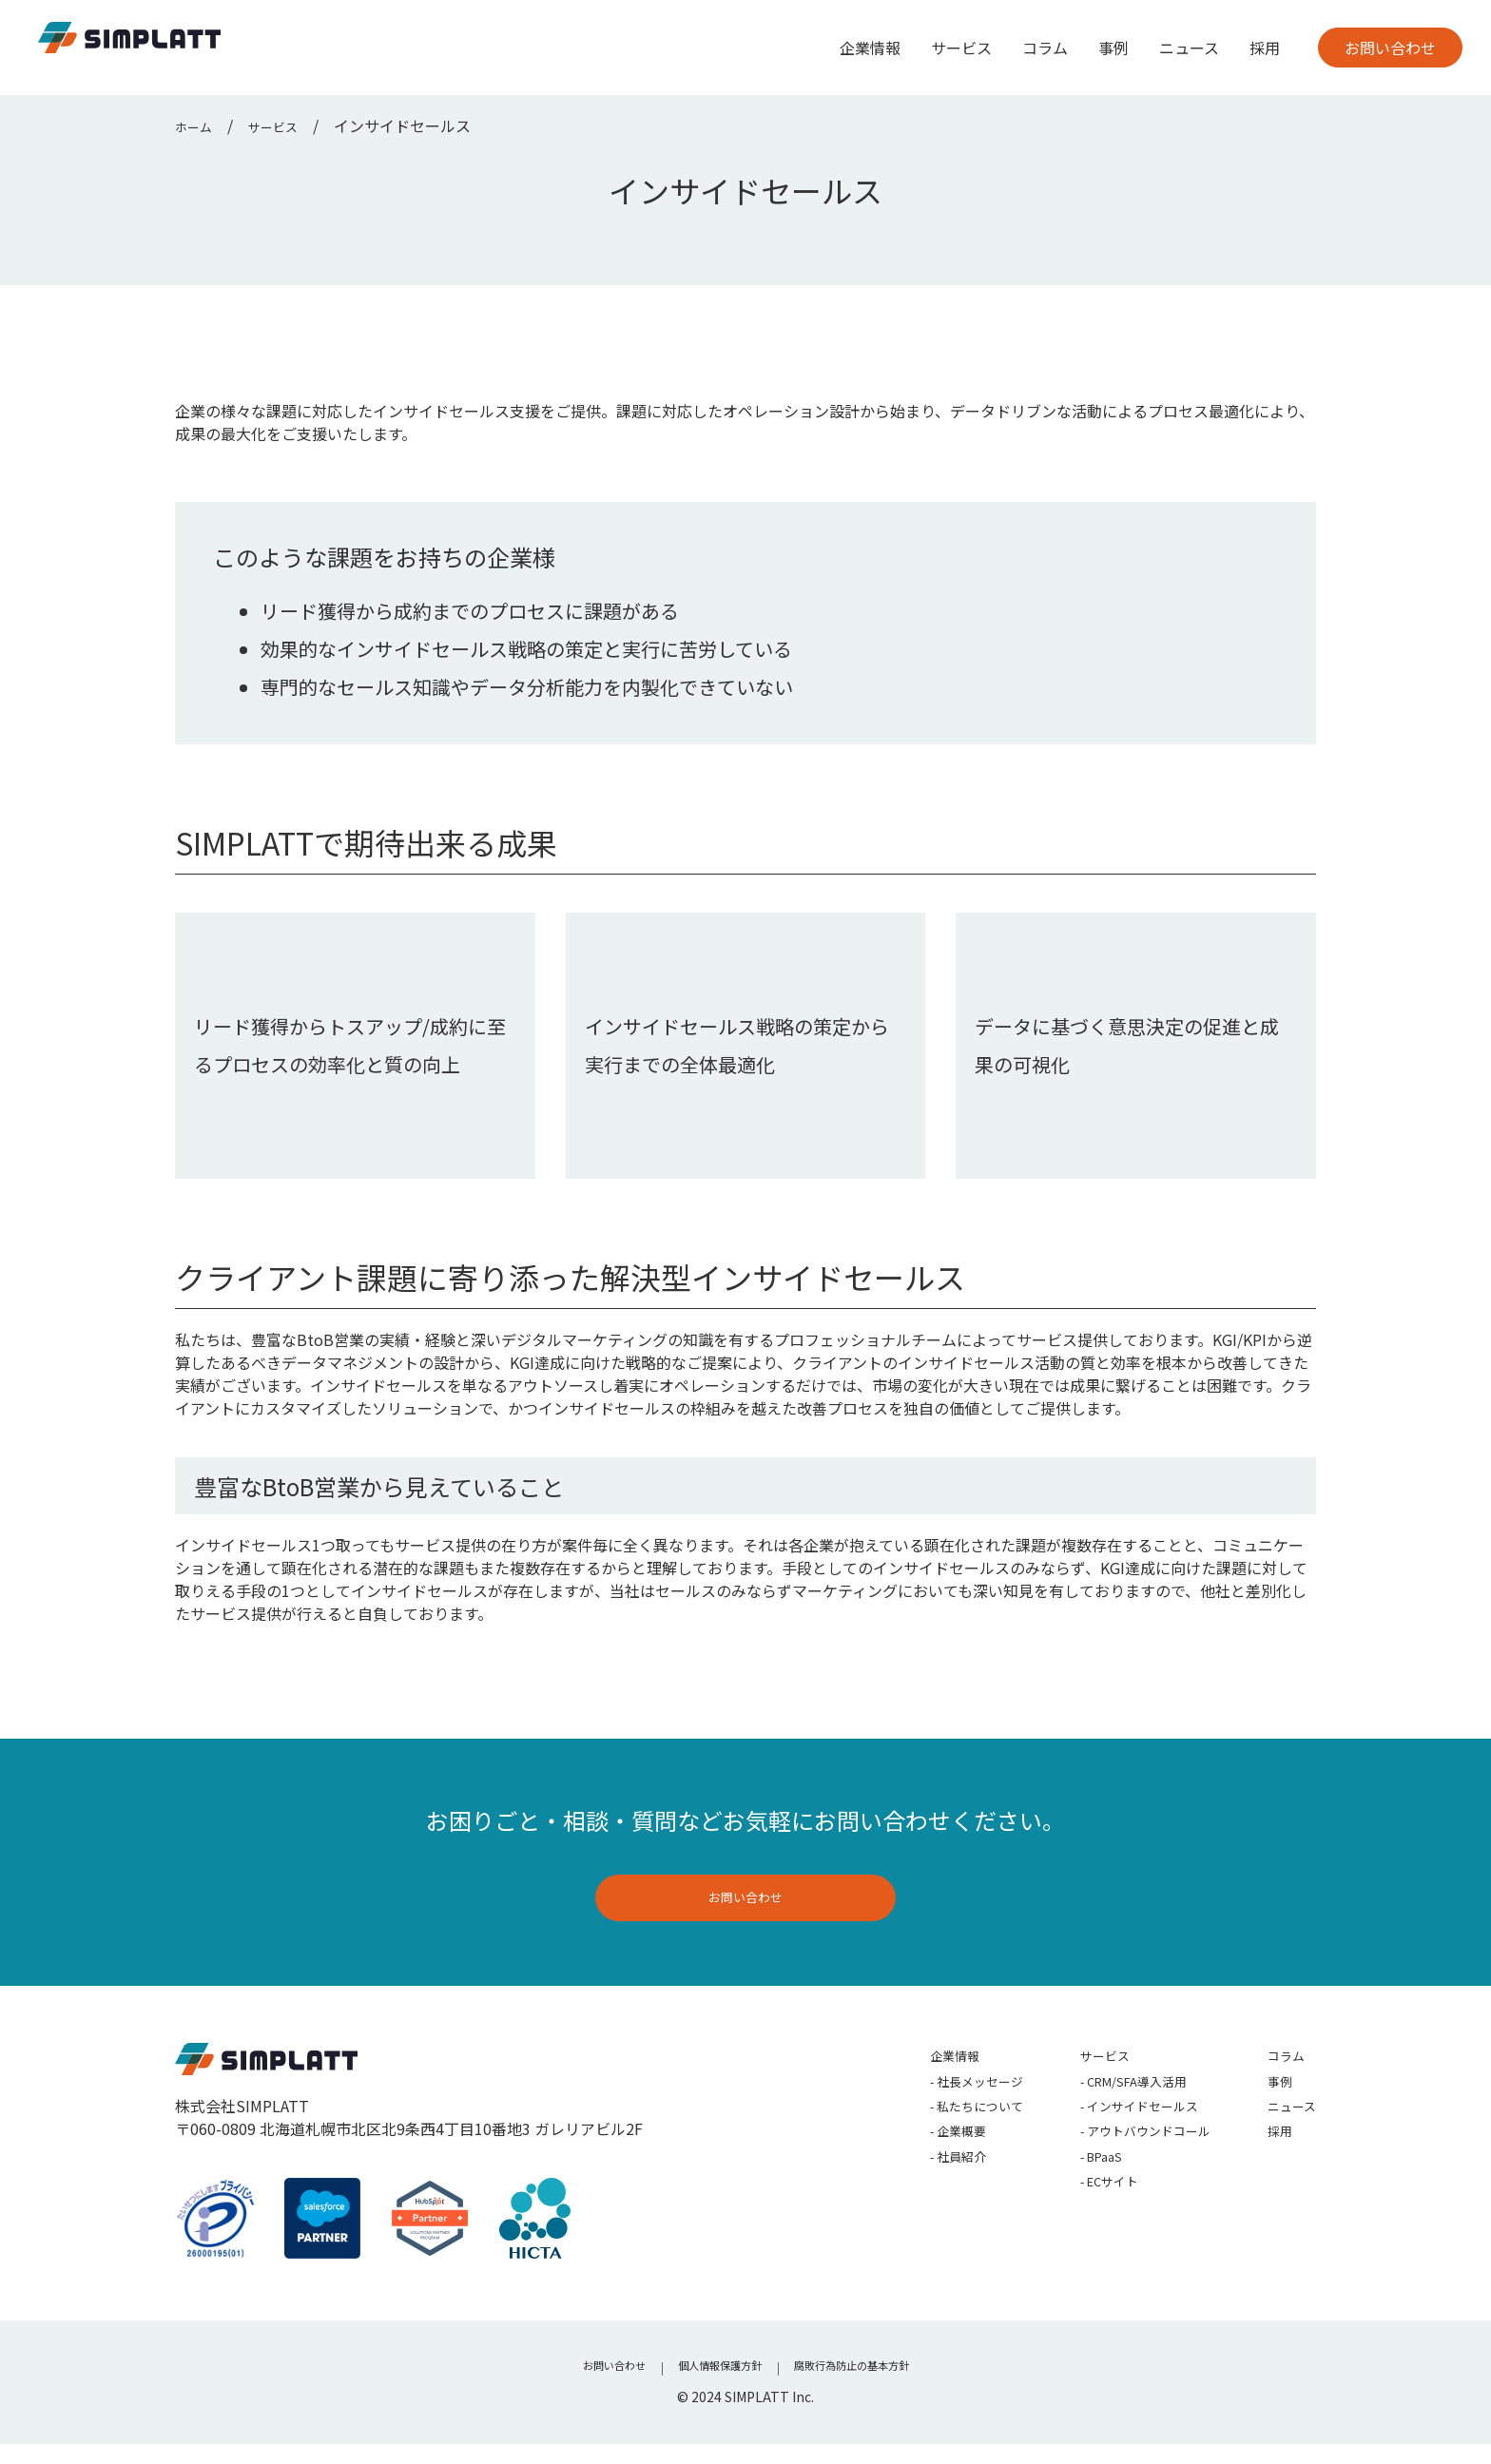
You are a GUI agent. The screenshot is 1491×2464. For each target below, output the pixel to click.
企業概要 (902, 2161)
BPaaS (1067, 2192)
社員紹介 (902, 2192)
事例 (1113, 47)
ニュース (1189, 47)
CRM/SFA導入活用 (1107, 2100)
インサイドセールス (1113, 2131)
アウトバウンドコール (1121, 2161)
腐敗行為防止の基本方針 (871, 2387)
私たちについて (925, 2131)
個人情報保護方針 (712, 2387)
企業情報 (870, 47)
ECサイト (1077, 2222)
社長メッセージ (925, 2100)
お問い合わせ (1390, 47)
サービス (961, 47)
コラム (1045, 47)
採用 (1264, 47)
